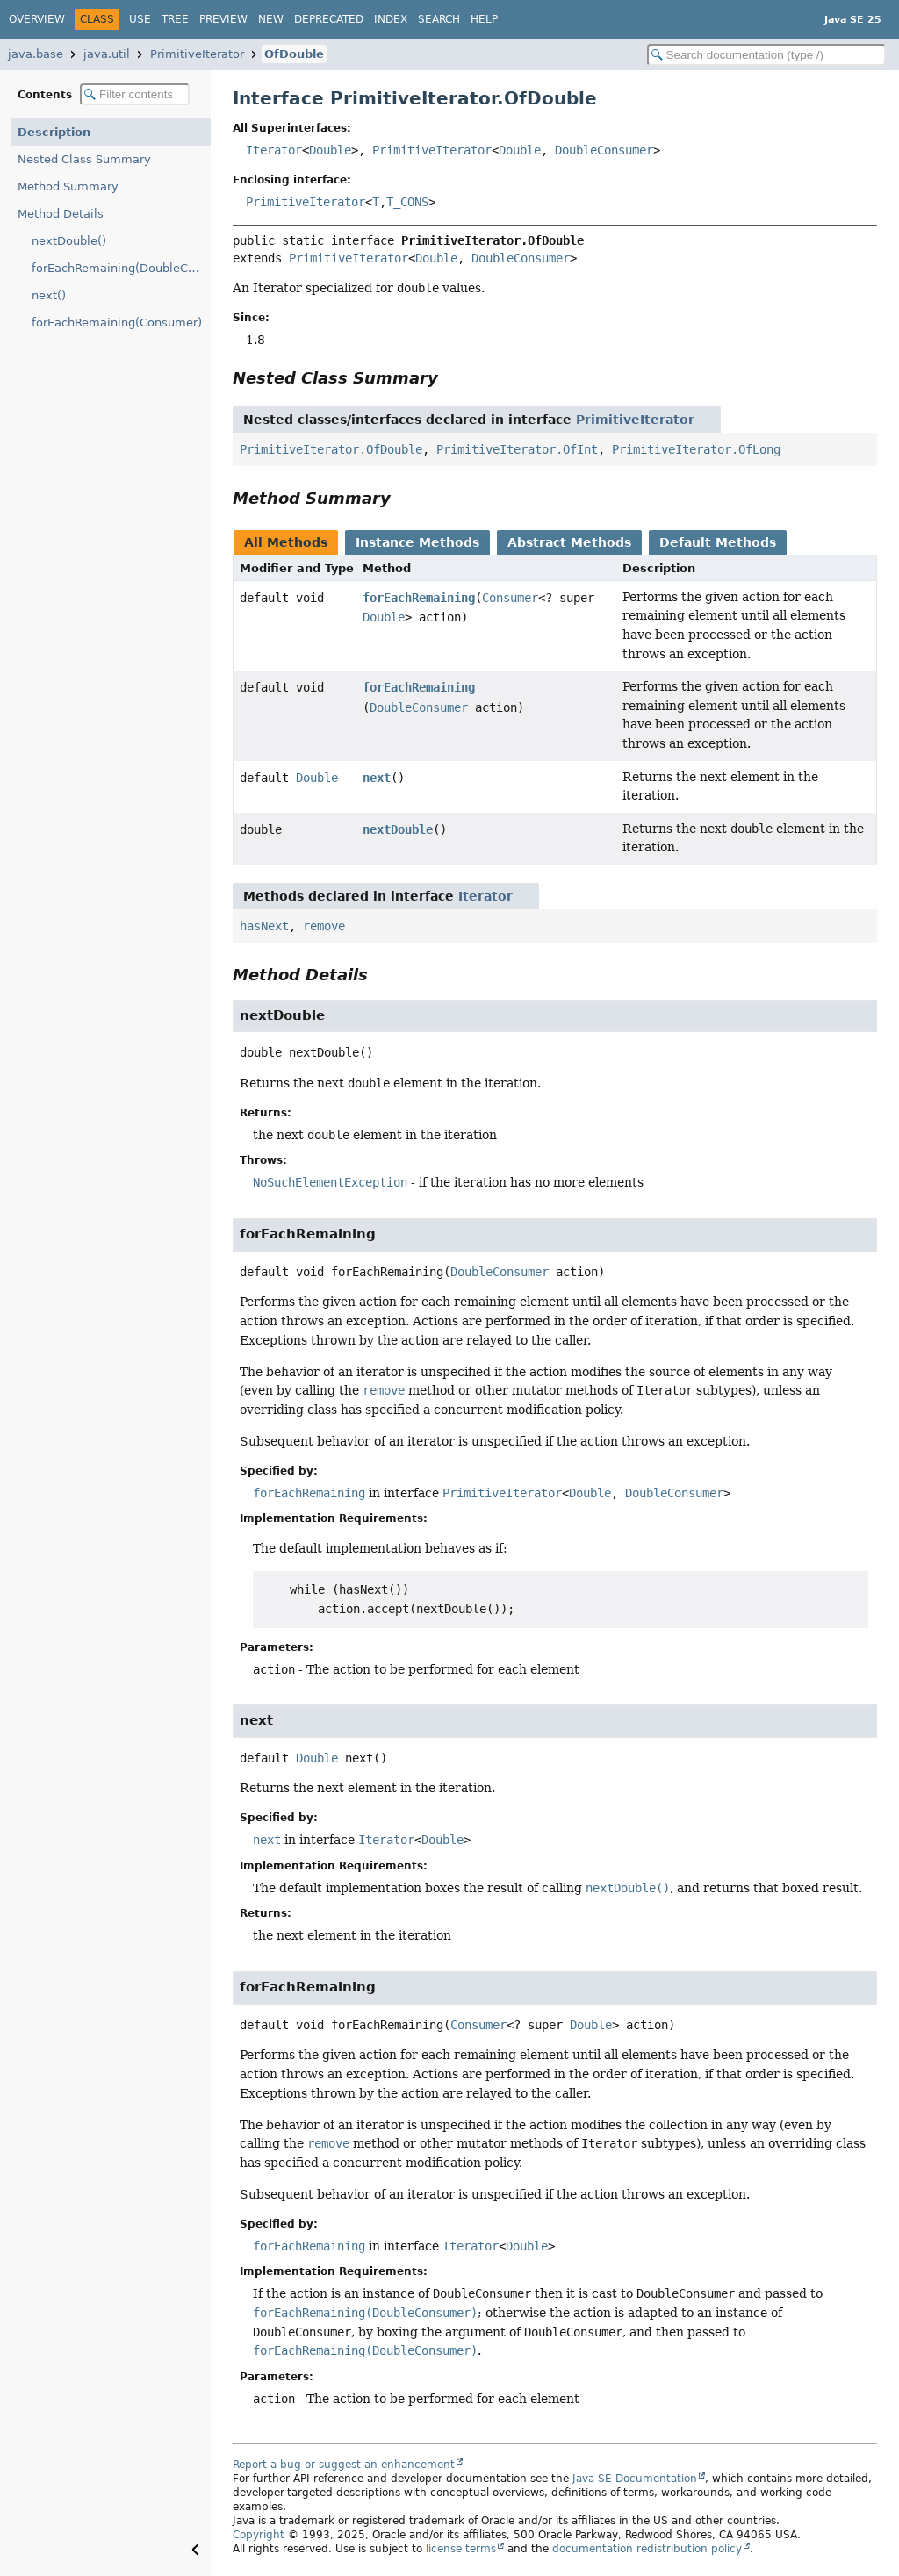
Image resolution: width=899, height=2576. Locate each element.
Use (140, 19)
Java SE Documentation (634, 2478)
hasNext (264, 926)
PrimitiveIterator (197, 54)
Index (390, 19)
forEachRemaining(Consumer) (117, 322)
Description (54, 132)
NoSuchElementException (330, 1182)
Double (330, 150)
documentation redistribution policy (647, 2549)
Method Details (61, 213)
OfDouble (294, 54)
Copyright (258, 2535)
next (377, 778)
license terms (461, 2549)
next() (49, 295)
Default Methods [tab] (717, 542)
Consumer (510, 598)
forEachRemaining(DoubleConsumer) (121, 268)
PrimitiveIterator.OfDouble (331, 449)
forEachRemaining (419, 598)
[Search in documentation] (766, 55)
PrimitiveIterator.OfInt (517, 449)
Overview (37, 19)
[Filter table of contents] (135, 94)
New (271, 19)
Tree (175, 19)
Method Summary (68, 186)
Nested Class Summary (84, 159)
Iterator (274, 150)
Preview (223, 19)
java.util (106, 54)
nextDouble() (69, 241)
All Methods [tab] (285, 542)
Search (439, 19)
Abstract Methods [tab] (569, 542)
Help (484, 19)
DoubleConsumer (604, 150)
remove (324, 926)
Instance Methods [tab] (417, 542)
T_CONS (407, 202)
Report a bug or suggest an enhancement (344, 2464)
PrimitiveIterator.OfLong (696, 449)
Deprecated (328, 19)
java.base (35, 54)
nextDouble (398, 829)
